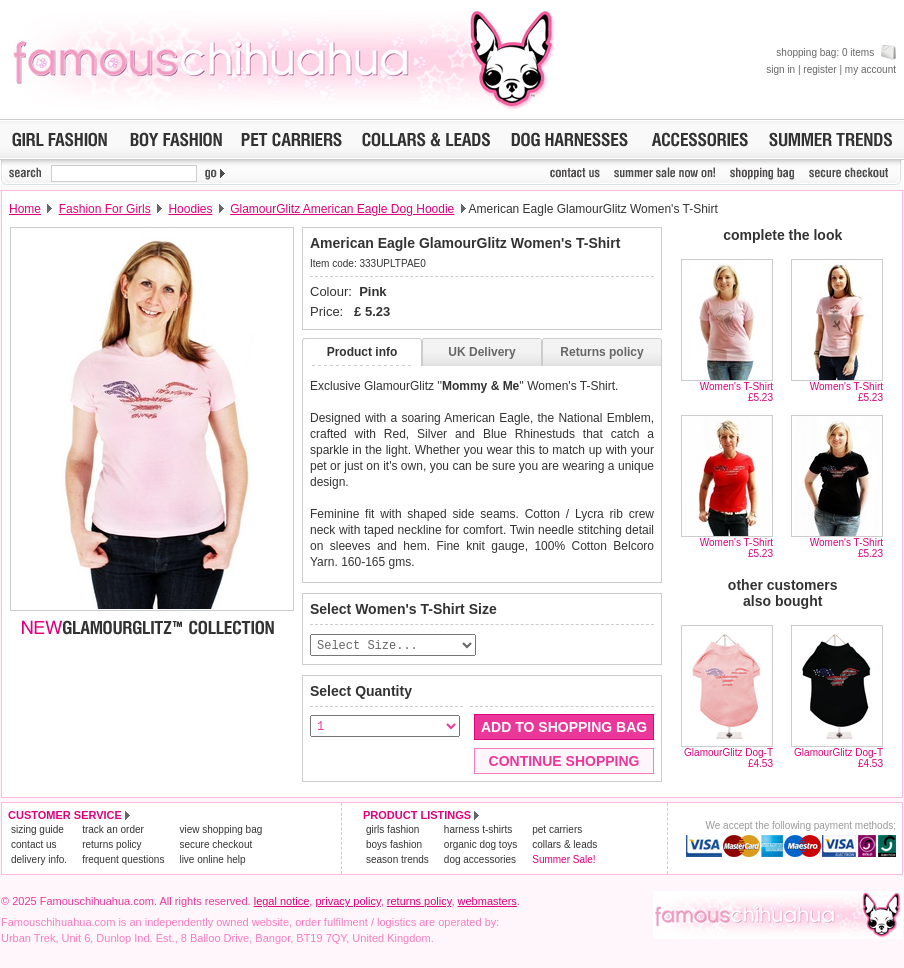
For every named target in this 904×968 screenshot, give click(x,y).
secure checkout (215, 845)
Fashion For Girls (105, 209)
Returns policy (601, 352)
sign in (780, 69)
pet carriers (557, 830)
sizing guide (37, 830)
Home (25, 209)
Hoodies (190, 209)
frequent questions (123, 860)
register (819, 69)
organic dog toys (480, 845)
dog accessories (480, 860)
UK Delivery (481, 352)
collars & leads (564, 845)
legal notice (282, 902)
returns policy (111, 845)
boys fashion (394, 845)
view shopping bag (220, 830)
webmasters (487, 902)
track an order (113, 830)
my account (870, 69)
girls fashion (392, 830)
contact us (34, 845)
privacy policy (347, 902)
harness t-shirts (478, 830)
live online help (212, 860)
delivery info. (39, 860)
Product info (362, 352)
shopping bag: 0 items (836, 52)
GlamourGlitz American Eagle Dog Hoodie (342, 209)
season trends (397, 860)
